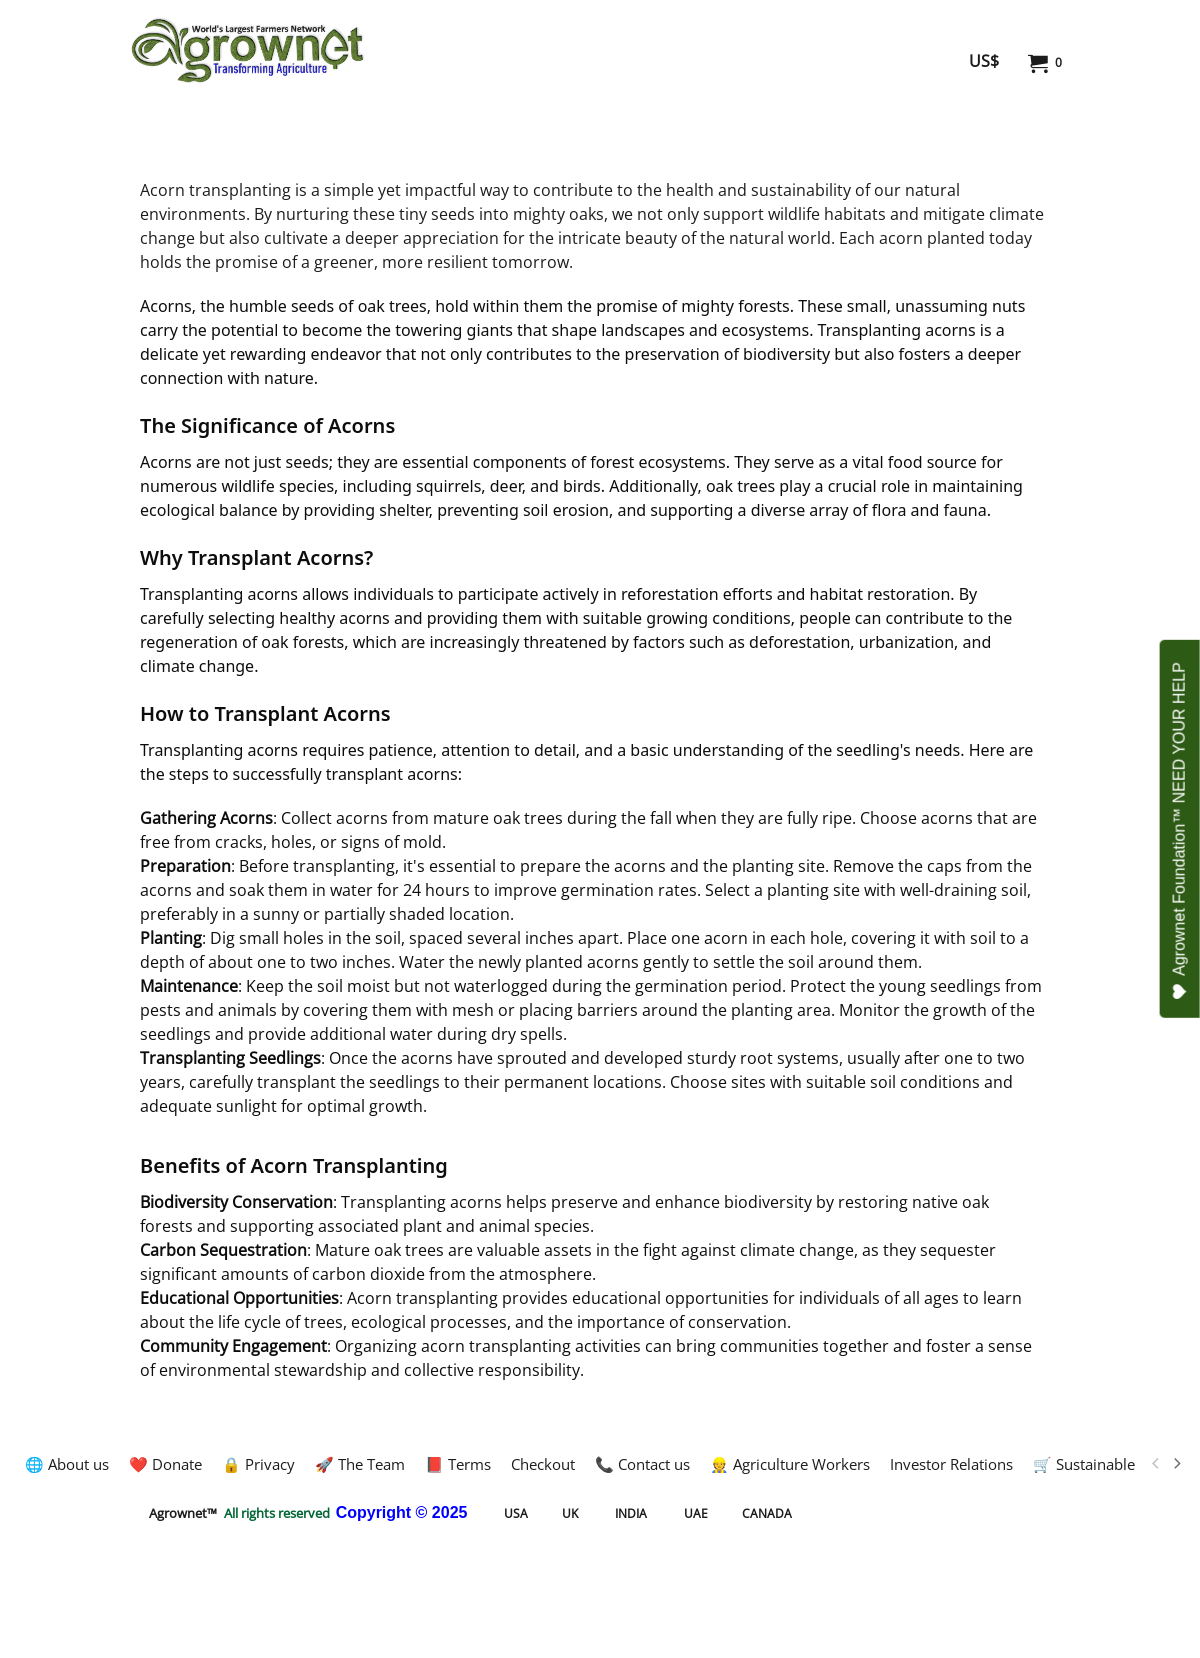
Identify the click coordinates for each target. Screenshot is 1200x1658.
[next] (1176, 1464)
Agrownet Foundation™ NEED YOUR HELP (1180, 831)
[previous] (1156, 1464)
